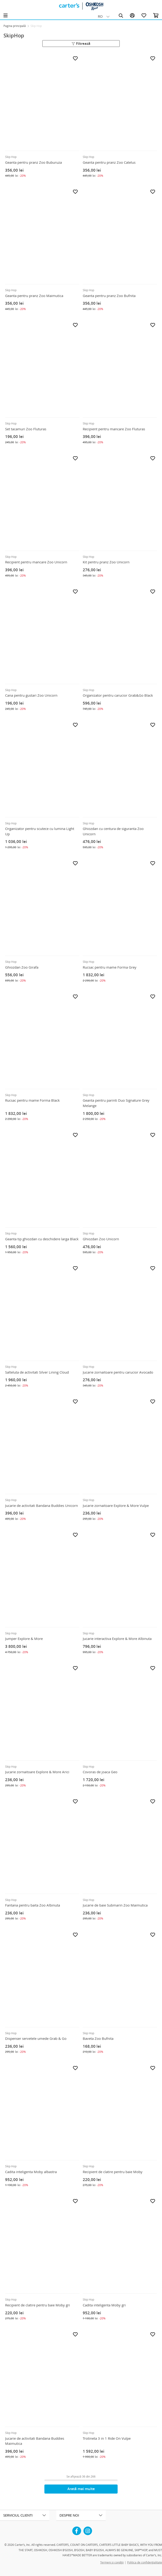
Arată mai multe (81, 2488)
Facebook (76, 2529)
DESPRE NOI (69, 2515)
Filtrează (81, 43)
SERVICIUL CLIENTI (18, 2515)
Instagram (87, 2529)
